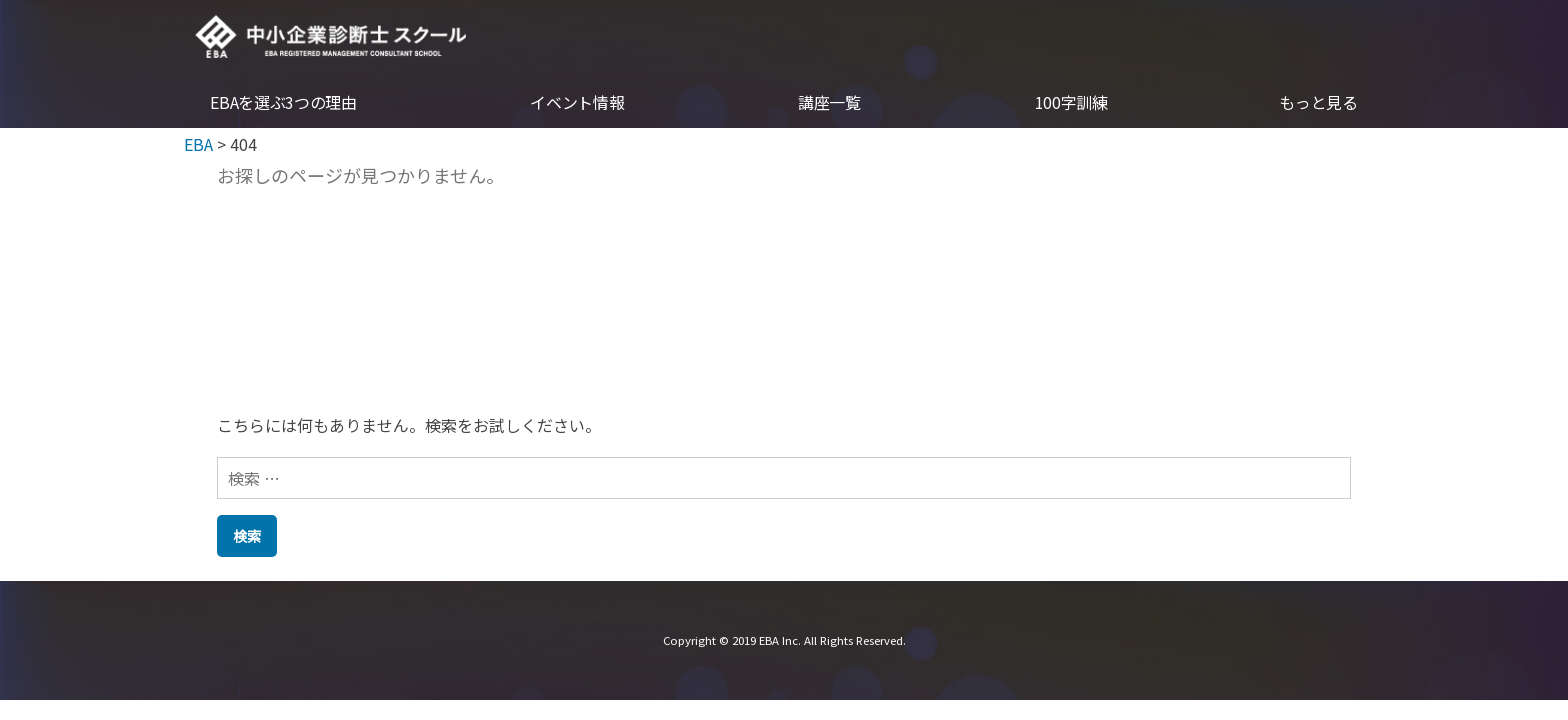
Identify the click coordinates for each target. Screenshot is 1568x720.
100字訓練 (1071, 104)
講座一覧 (829, 104)
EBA (333, 37)
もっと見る (1318, 104)
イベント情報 (577, 104)
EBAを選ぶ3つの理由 (283, 104)
